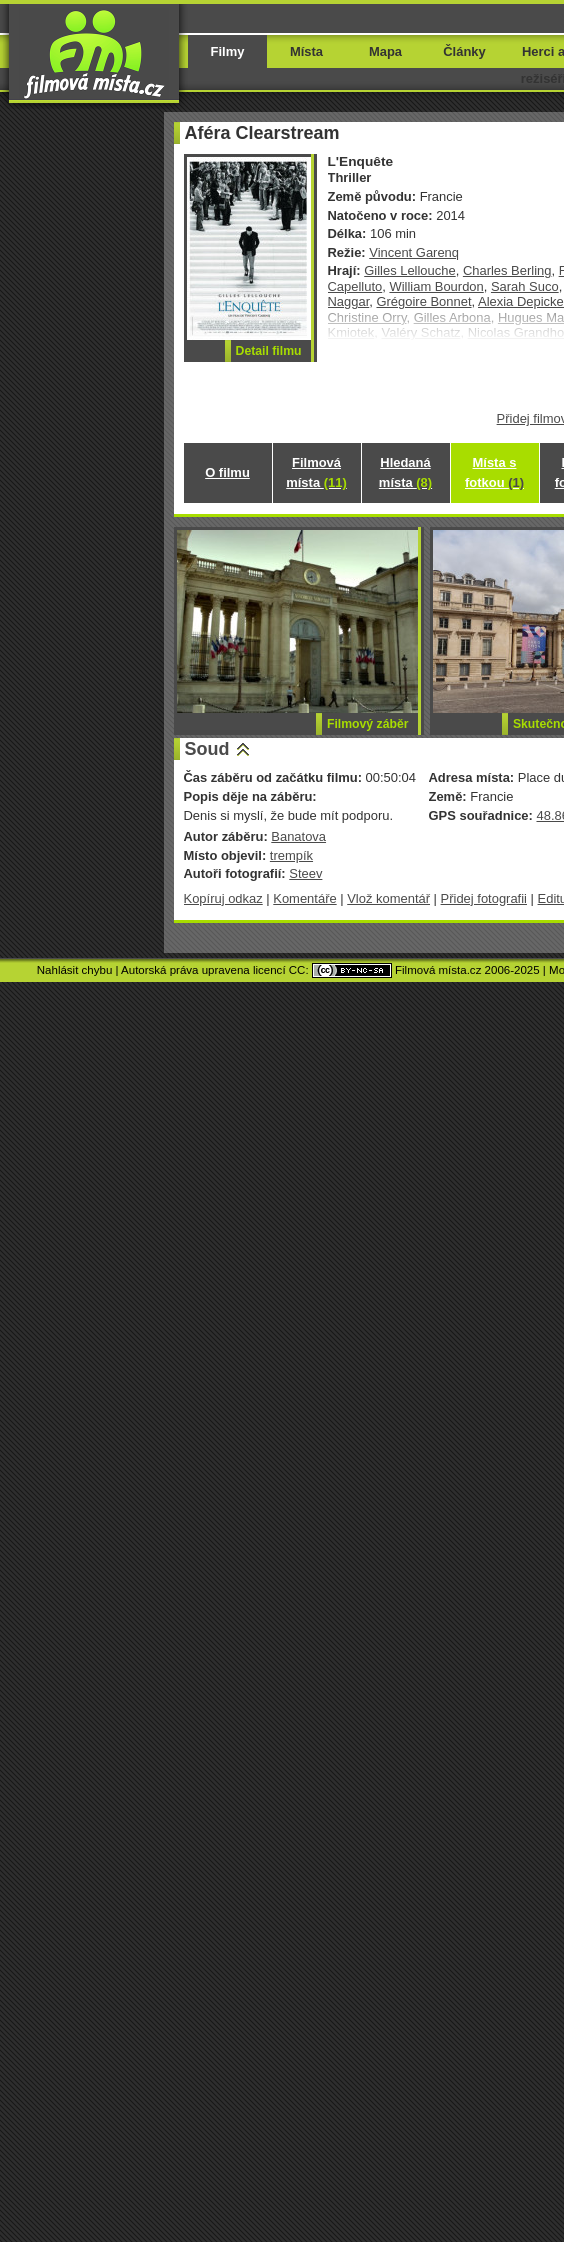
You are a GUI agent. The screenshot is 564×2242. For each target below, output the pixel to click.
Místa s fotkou (494, 472)
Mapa (385, 51)
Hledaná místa (405, 472)
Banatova (298, 836)
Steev (305, 873)
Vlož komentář (388, 898)
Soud (207, 749)
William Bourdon (436, 286)
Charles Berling (507, 270)
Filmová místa (316, 472)
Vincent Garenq (414, 252)
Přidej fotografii (484, 898)
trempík (291, 855)
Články (464, 51)
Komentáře (304, 898)
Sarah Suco (525, 286)
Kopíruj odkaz (223, 898)
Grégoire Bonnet (423, 301)
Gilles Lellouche (409, 270)
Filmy (228, 51)
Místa (306, 51)
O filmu (227, 472)
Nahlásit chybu (75, 970)
